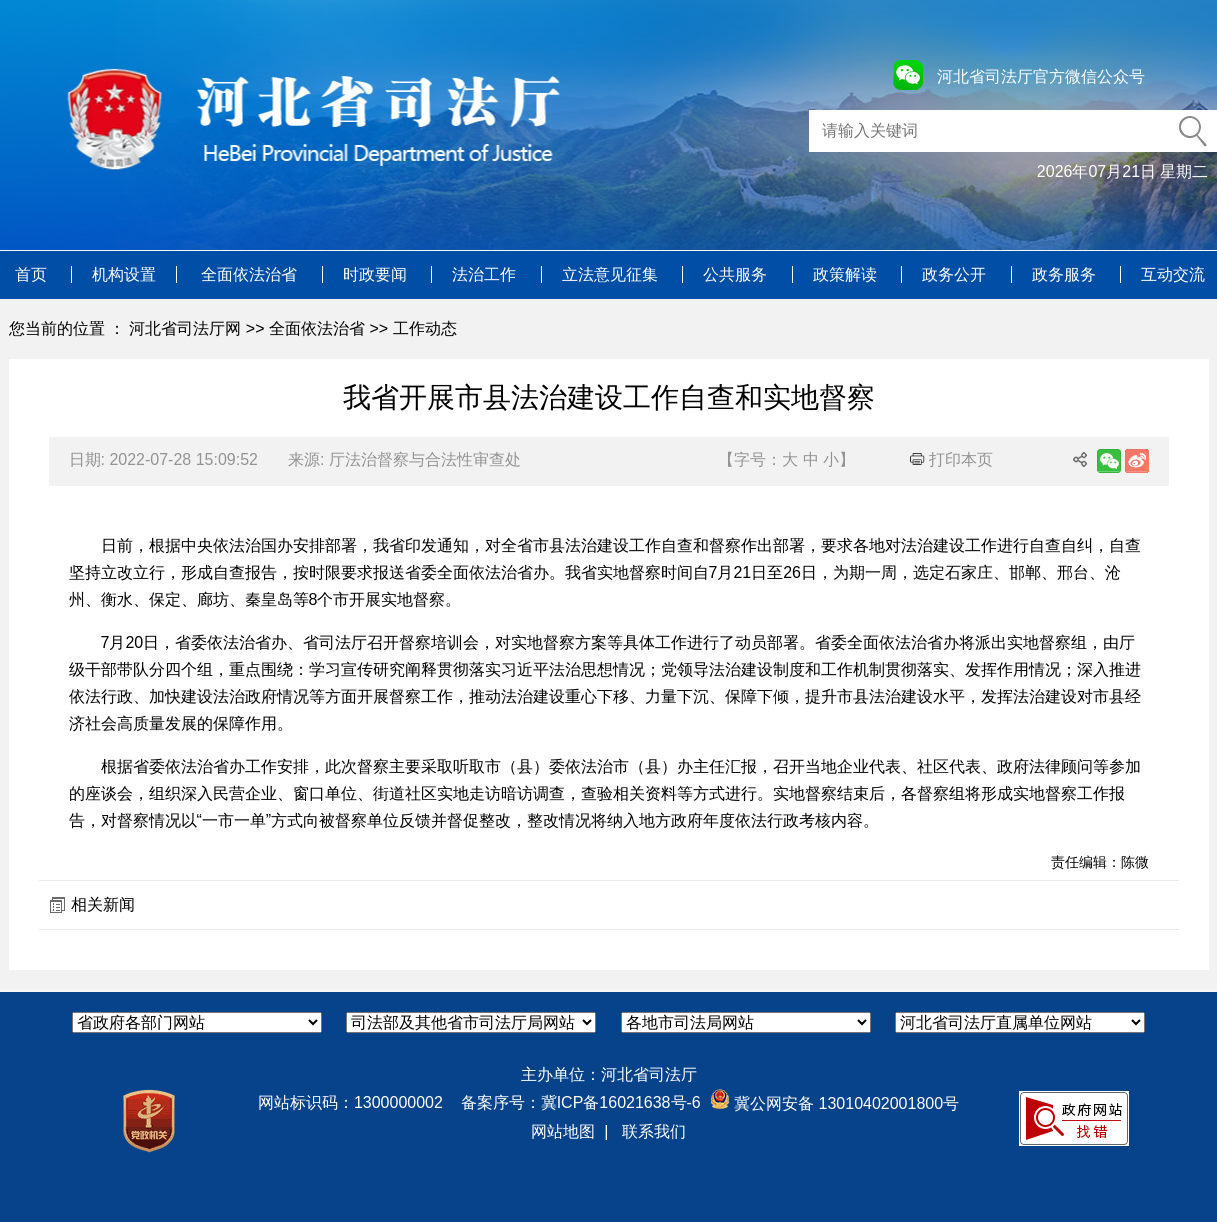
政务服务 (1066, 274)
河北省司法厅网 (185, 328)
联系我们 (654, 1131)
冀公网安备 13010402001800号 (834, 1103)
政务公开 (956, 274)
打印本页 (951, 459)
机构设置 (124, 274)
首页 (33, 274)
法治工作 (486, 274)
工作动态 (425, 328)
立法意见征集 (612, 274)
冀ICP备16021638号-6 (621, 1102)
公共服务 (737, 274)
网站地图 (563, 1131)
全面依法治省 (251, 274)
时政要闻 (377, 274)
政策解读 (847, 274)
